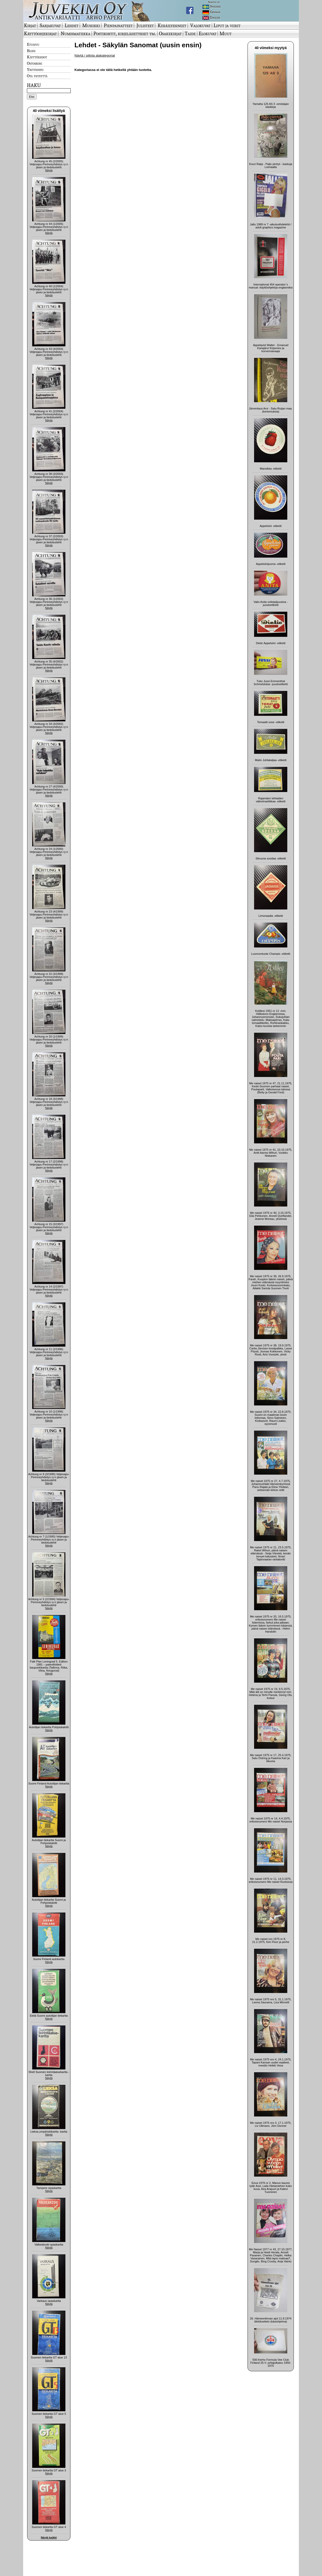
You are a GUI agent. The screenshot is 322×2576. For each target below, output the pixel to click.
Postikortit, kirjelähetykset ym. (124, 33)
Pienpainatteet (118, 25)
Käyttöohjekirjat (40, 33)
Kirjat (30, 25)
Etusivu (33, 44)
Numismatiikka (75, 33)
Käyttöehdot (37, 56)
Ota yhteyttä (37, 75)
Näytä (48, 170)
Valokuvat (200, 25)
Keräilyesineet (171, 25)
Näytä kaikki (49, 2537)
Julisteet (145, 25)
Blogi (31, 50)
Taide (190, 33)
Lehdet (71, 25)
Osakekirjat (170, 33)
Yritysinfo (35, 69)
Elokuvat (208, 33)
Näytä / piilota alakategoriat (94, 55)
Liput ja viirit (227, 25)
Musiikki (91, 25)
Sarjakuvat (50, 25)
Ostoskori (34, 63)
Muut (225, 33)
